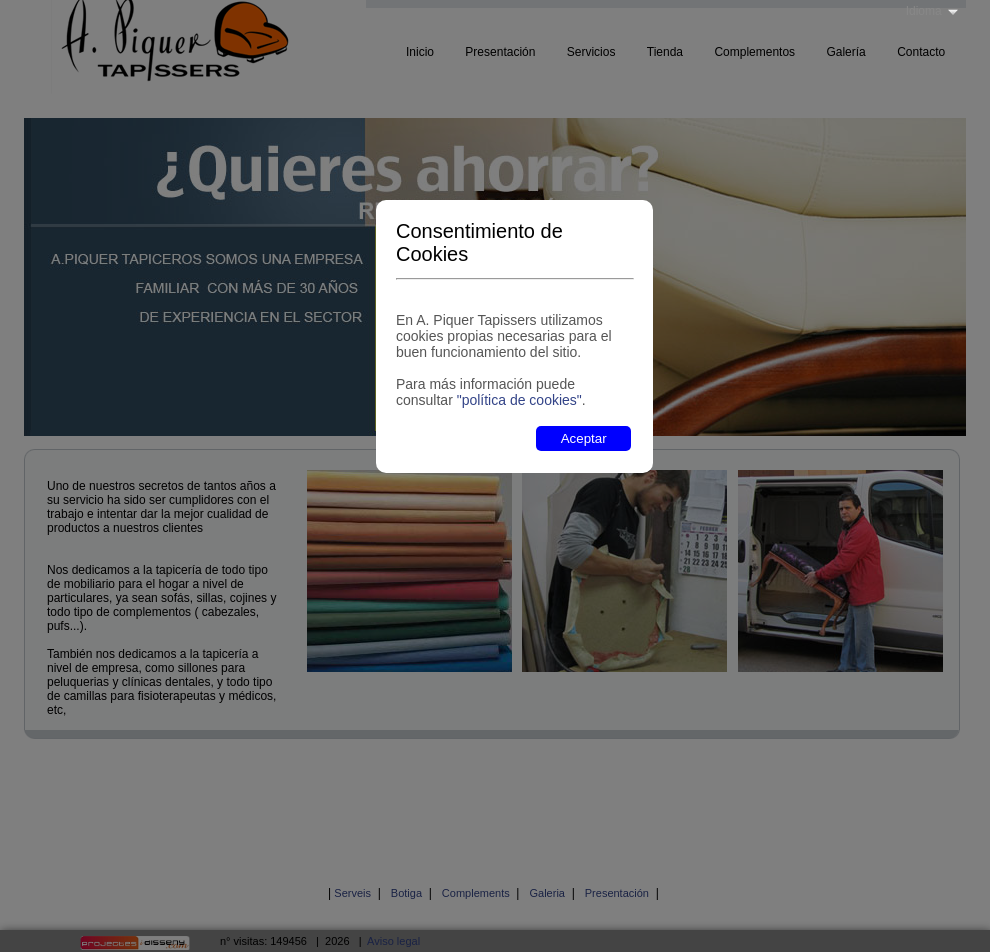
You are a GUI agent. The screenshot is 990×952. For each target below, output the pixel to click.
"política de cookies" (519, 400)
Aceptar (584, 438)
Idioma (924, 11)
